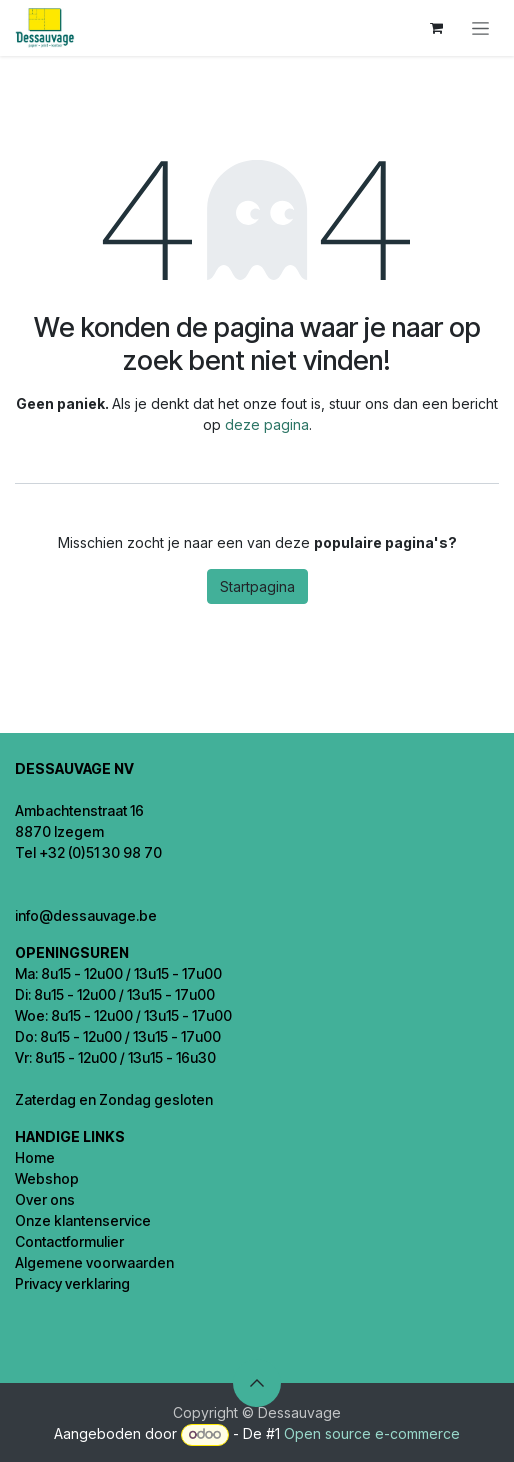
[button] (257, 1383)
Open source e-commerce (372, 1433)
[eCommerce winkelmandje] (436, 28)
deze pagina (267, 424)
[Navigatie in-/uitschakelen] (480, 28)
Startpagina (257, 586)
